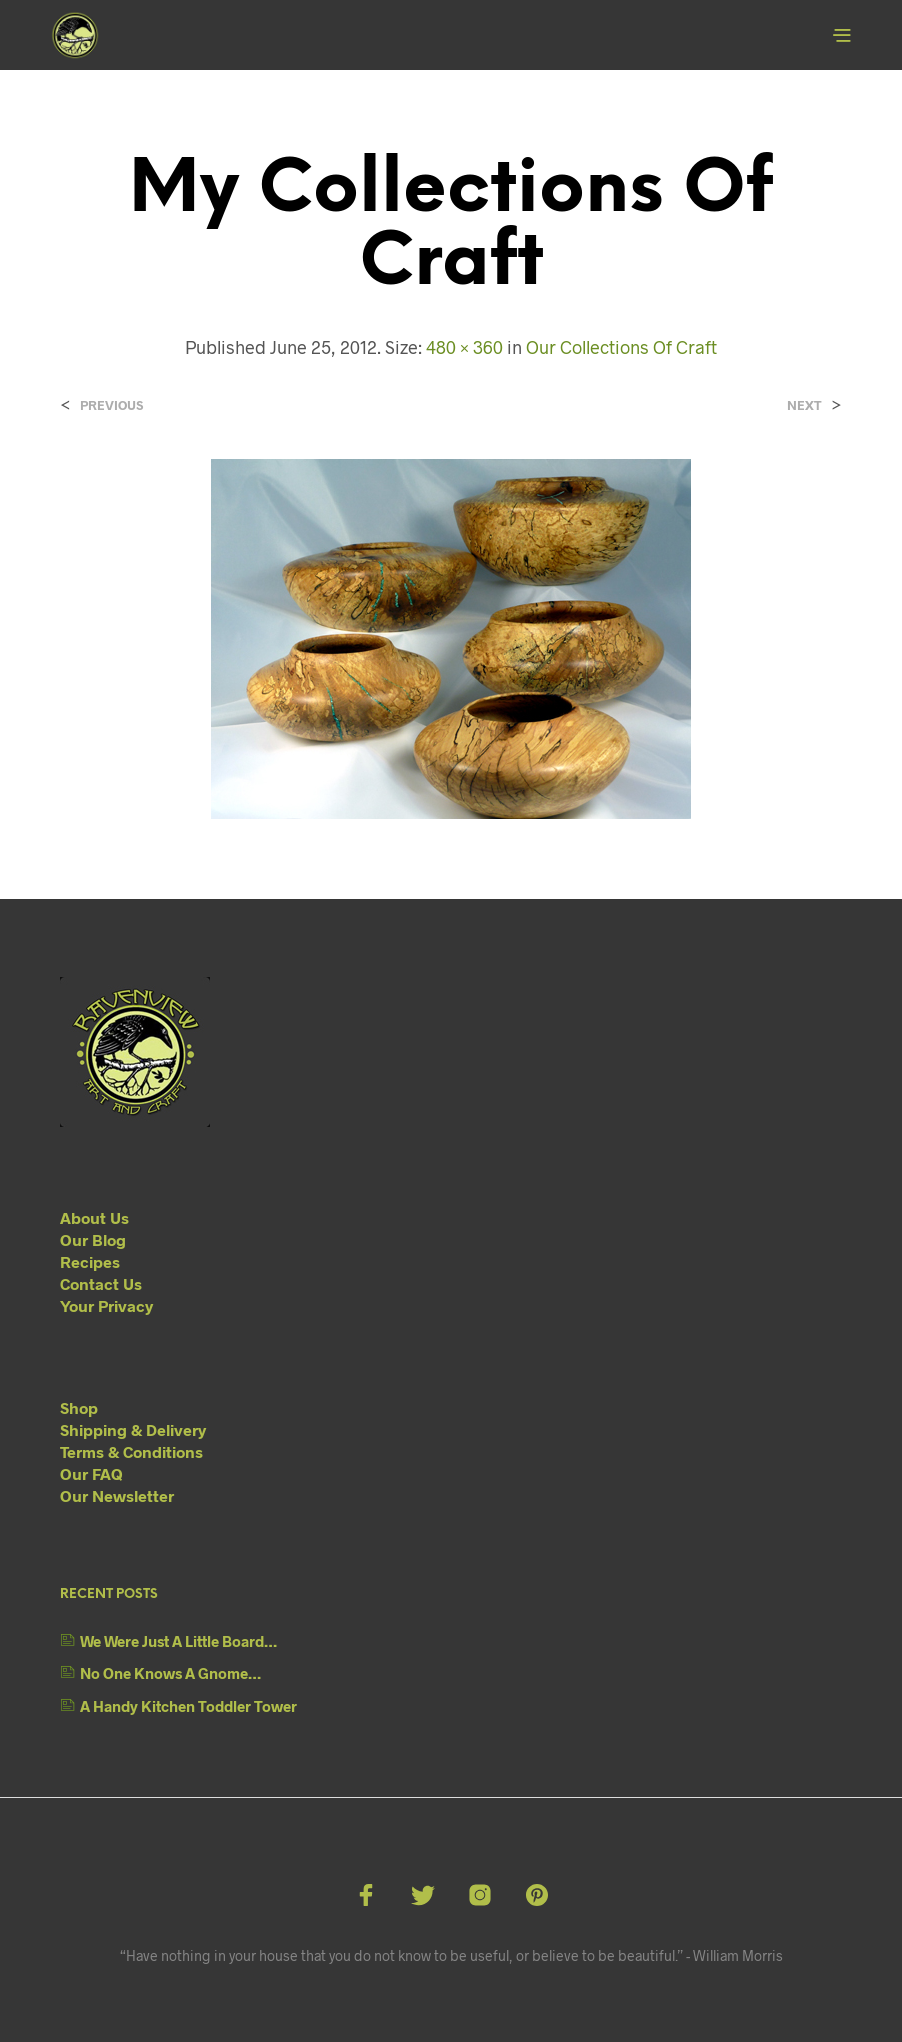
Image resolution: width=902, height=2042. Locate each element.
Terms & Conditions (131, 1451)
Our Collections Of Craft (621, 347)
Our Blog (93, 1239)
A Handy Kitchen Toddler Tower (188, 1706)
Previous (111, 405)
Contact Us (101, 1283)
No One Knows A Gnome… (170, 1673)
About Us (94, 1217)
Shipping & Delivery (133, 1429)
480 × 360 (464, 347)
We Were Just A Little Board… (178, 1641)
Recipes (90, 1261)
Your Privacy (106, 1305)
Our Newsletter (117, 1495)
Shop (79, 1407)
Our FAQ (91, 1473)
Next (804, 405)
